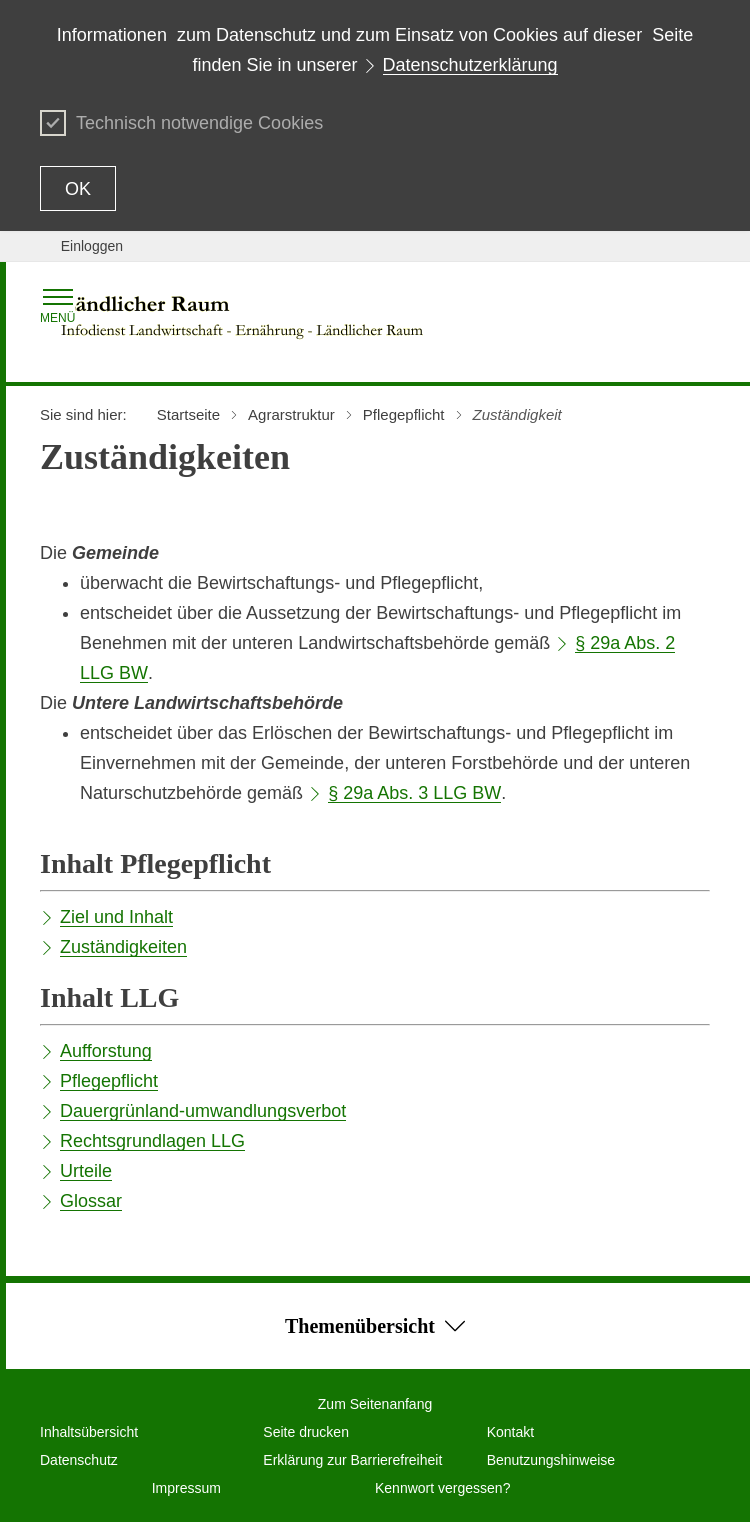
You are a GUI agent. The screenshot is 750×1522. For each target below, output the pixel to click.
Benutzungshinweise (551, 1460)
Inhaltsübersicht (89, 1432)
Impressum (186, 1488)
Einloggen (92, 246)
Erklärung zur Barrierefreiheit (352, 1460)
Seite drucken (306, 1432)
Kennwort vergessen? (442, 1488)
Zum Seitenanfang (375, 1404)
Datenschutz (79, 1460)
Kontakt (510, 1432)
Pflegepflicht (109, 1081)
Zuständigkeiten (123, 947)
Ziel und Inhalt (116, 917)
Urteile (86, 1171)
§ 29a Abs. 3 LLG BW (414, 793)
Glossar (91, 1201)
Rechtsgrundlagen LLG (152, 1141)
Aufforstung (106, 1051)
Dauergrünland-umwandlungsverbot (203, 1111)
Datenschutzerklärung (470, 65)
